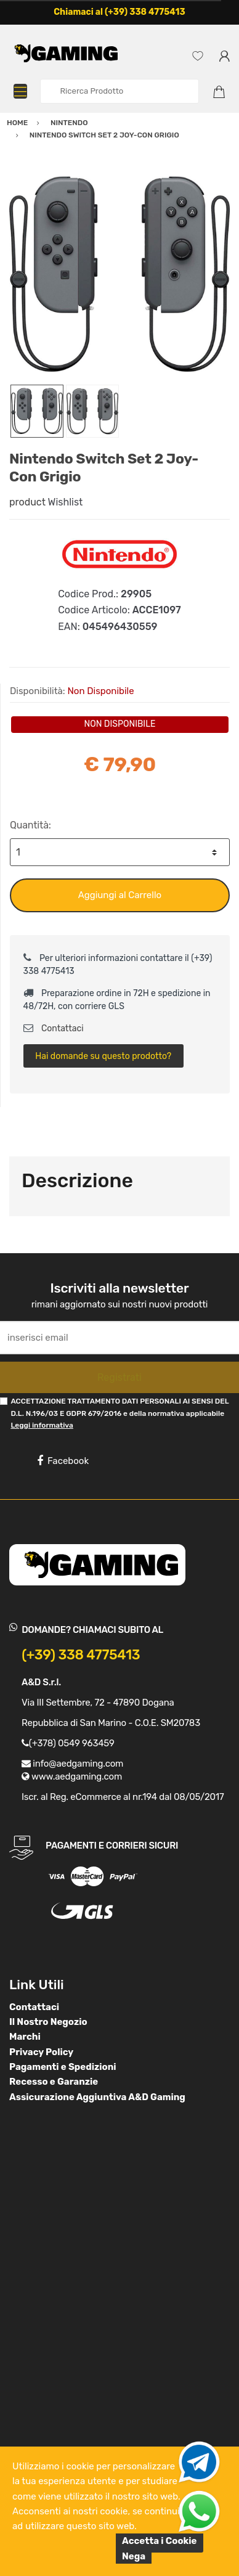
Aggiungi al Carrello (119, 895)
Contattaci (53, 1028)
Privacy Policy (41, 2052)
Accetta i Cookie (159, 2540)
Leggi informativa (41, 1425)
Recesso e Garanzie (53, 2081)
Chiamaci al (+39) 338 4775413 (119, 12)
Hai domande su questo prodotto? (103, 1056)
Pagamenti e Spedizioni (62, 2066)
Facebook (63, 1460)
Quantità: (30, 825)
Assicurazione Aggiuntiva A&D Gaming (97, 2097)
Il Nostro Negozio (48, 2021)
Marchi (25, 2036)
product (27, 502)
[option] (119, 274)
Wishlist (65, 502)
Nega (133, 2556)
